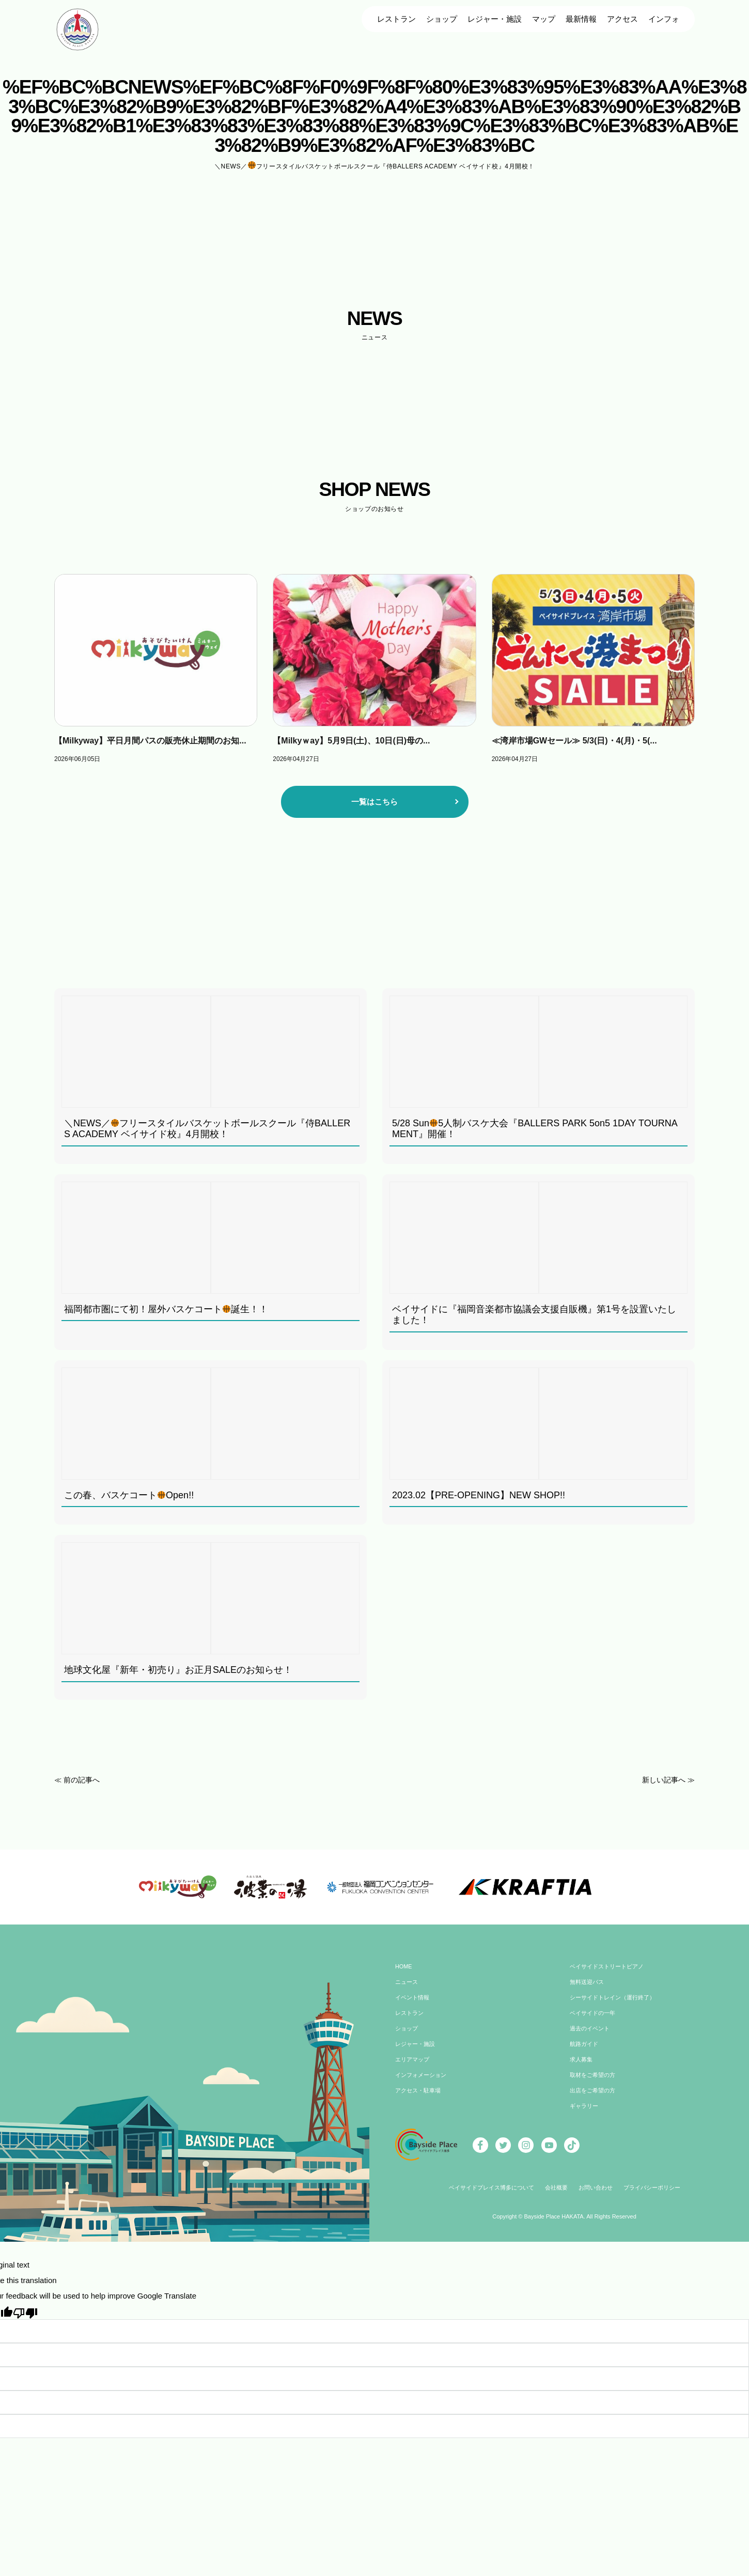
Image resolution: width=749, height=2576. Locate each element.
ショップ (441, 18)
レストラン (396, 18)
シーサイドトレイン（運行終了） (616, 2005)
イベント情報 (413, 2005)
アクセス (622, 18)
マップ (543, 18)
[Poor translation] (25, 2319)
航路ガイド (585, 2051)
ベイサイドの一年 (594, 2020)
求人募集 (582, 2067)
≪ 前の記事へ (78, 1779)
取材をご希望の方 (594, 2082)
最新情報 (581, 18)
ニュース (407, 1989)
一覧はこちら (374, 801)
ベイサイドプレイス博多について (486, 2195)
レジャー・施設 (494, 18)
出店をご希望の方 (594, 2098)
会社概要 (555, 2195)
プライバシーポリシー (658, 2195)
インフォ (663, 18)
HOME (404, 1974)
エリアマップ (413, 2067)
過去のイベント (591, 2036)
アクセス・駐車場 (420, 2098)
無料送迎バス (588, 1989)
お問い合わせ (597, 2195)
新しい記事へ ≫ (666, 1779)
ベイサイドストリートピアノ (610, 1974)
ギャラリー (585, 2113)
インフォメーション (423, 2082)
